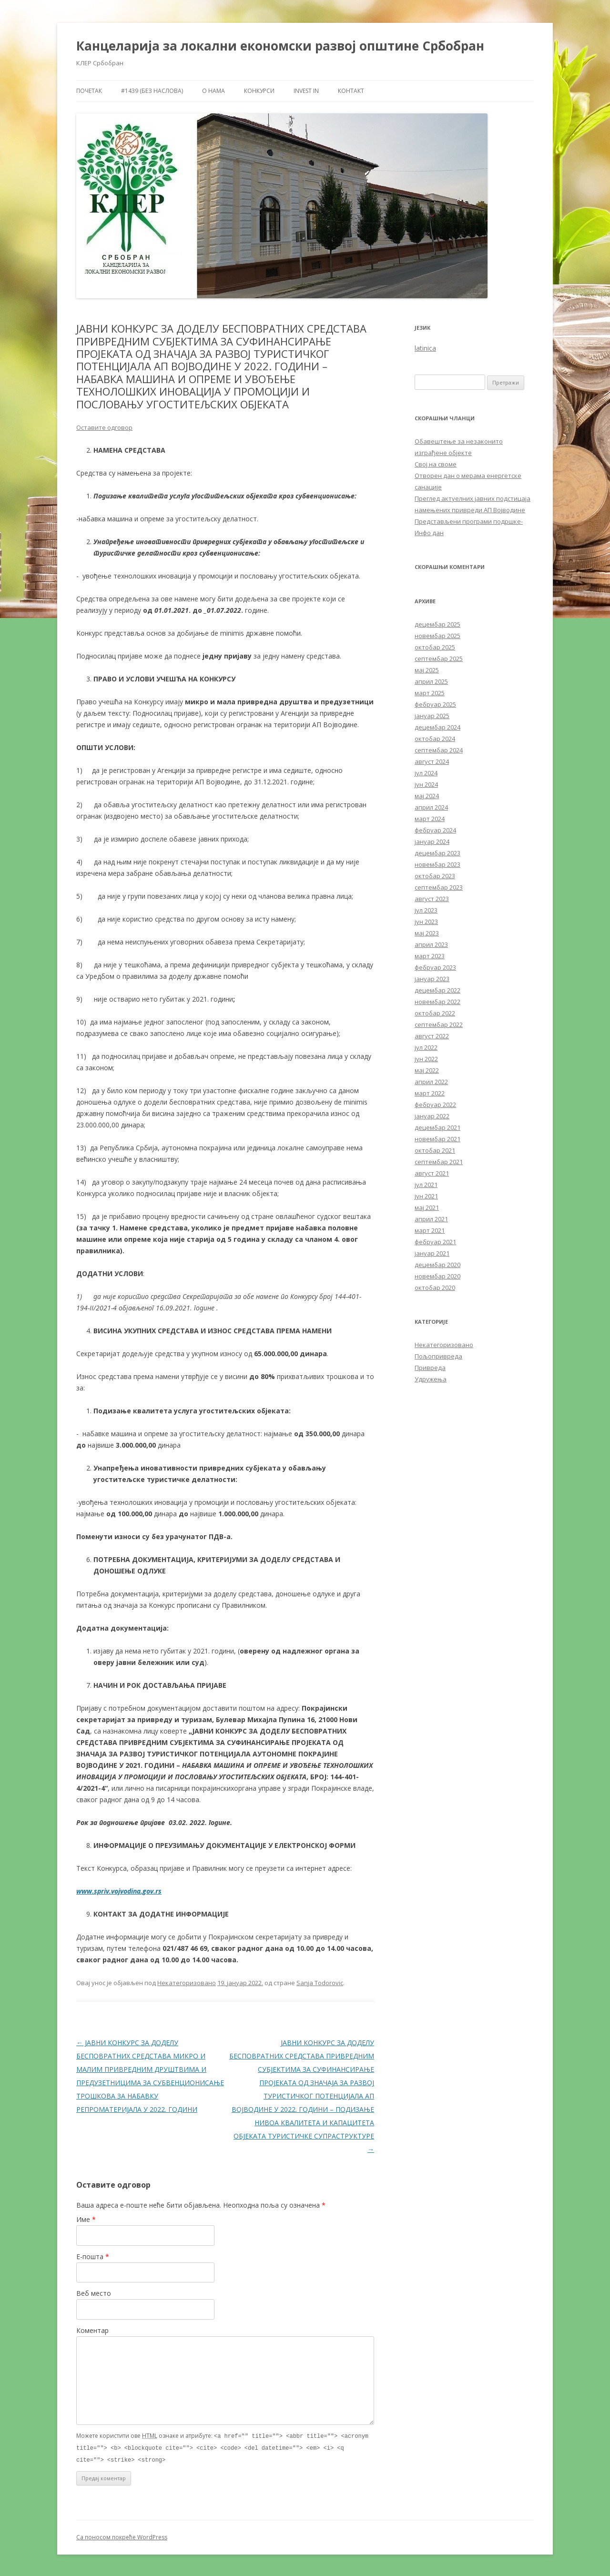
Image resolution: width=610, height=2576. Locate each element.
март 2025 (430, 693)
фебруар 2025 (435, 704)
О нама (213, 91)
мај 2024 (427, 795)
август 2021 (432, 1173)
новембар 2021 (437, 1139)
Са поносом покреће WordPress (121, 2536)
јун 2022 (426, 1059)
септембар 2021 (439, 1161)
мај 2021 (427, 1207)
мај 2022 (427, 1070)
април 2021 (431, 1219)
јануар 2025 (432, 715)
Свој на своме (436, 464)
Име (86, 2219)
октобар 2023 (435, 876)
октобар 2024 (435, 738)
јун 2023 (426, 921)
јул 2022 (426, 1047)
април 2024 (431, 807)
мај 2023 (427, 933)
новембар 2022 (437, 1001)
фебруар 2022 (435, 1104)
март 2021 (430, 1230)
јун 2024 (426, 784)
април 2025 (431, 681)
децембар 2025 (437, 624)
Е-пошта (92, 2256)
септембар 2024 (439, 750)
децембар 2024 (437, 727)
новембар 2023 (437, 864)
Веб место (93, 2293)
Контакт (351, 91)
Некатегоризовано (186, 1982)
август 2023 (432, 898)
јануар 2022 (432, 1116)
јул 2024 (426, 773)
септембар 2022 (439, 1024)
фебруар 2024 (435, 830)
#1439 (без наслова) (152, 91)
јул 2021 (426, 1184)
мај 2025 (427, 670)
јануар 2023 (432, 978)
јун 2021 (426, 1196)
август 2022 (432, 1036)
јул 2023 (426, 910)
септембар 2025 (439, 658)
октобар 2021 (435, 1150)
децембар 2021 (437, 1127)
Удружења (431, 1379)
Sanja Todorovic (319, 1982)
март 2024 (430, 818)
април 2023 (431, 944)
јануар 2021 (432, 1253)
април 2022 (431, 1081)
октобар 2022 (435, 1013)
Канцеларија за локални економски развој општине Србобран (280, 45)
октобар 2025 (435, 647)
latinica (425, 348)
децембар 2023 (437, 853)
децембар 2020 (437, 1264)
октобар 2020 (435, 1287)
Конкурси (259, 91)
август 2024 (432, 761)
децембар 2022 (437, 990)
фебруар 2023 (435, 967)
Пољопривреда (438, 1356)
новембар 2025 (437, 635)
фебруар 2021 (435, 1241)
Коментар (92, 2330)
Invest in (306, 91)
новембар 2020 (437, 1276)
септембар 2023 (439, 887)
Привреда (430, 1367)
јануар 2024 (432, 841)
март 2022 (430, 1093)
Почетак (89, 91)
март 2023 (430, 956)
